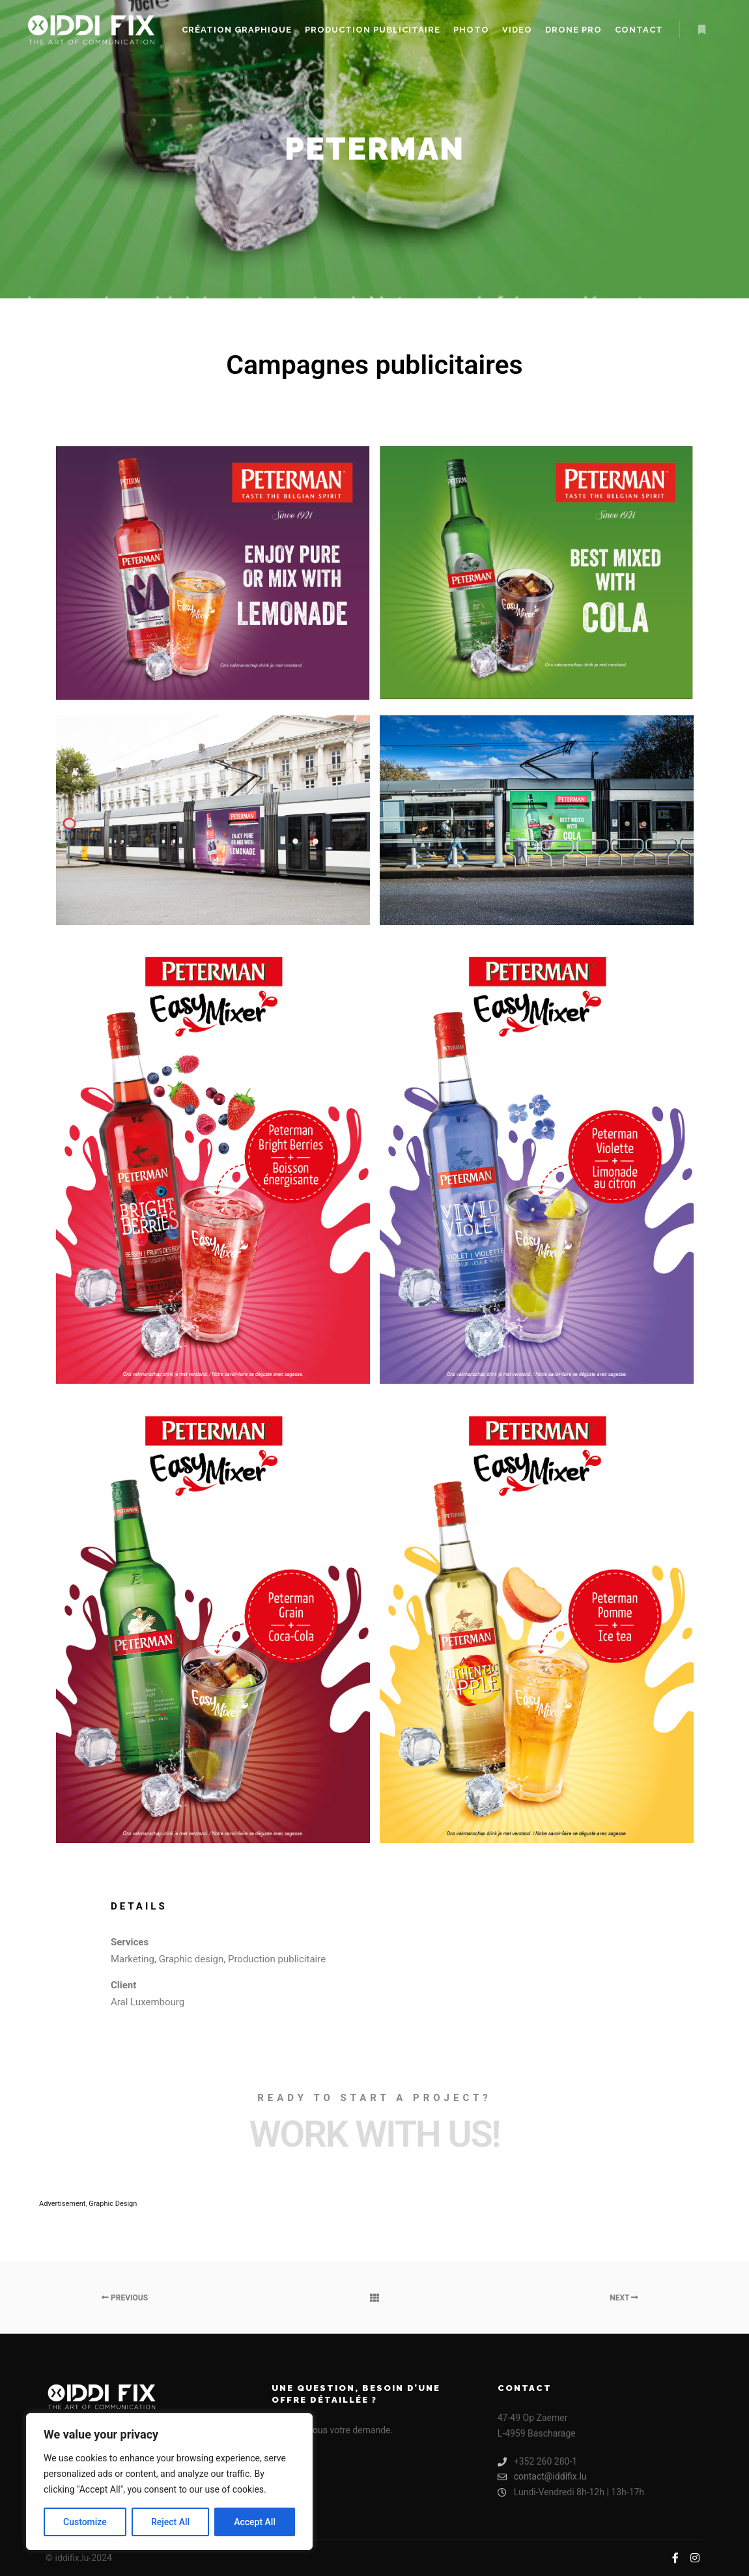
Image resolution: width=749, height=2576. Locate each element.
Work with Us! (374, 2134)
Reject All (170, 2522)
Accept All (255, 2522)
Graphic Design (113, 2203)
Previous (125, 2297)
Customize (85, 2522)
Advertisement (62, 2203)
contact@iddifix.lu (542, 2476)
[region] (169, 2481)
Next (624, 2297)
